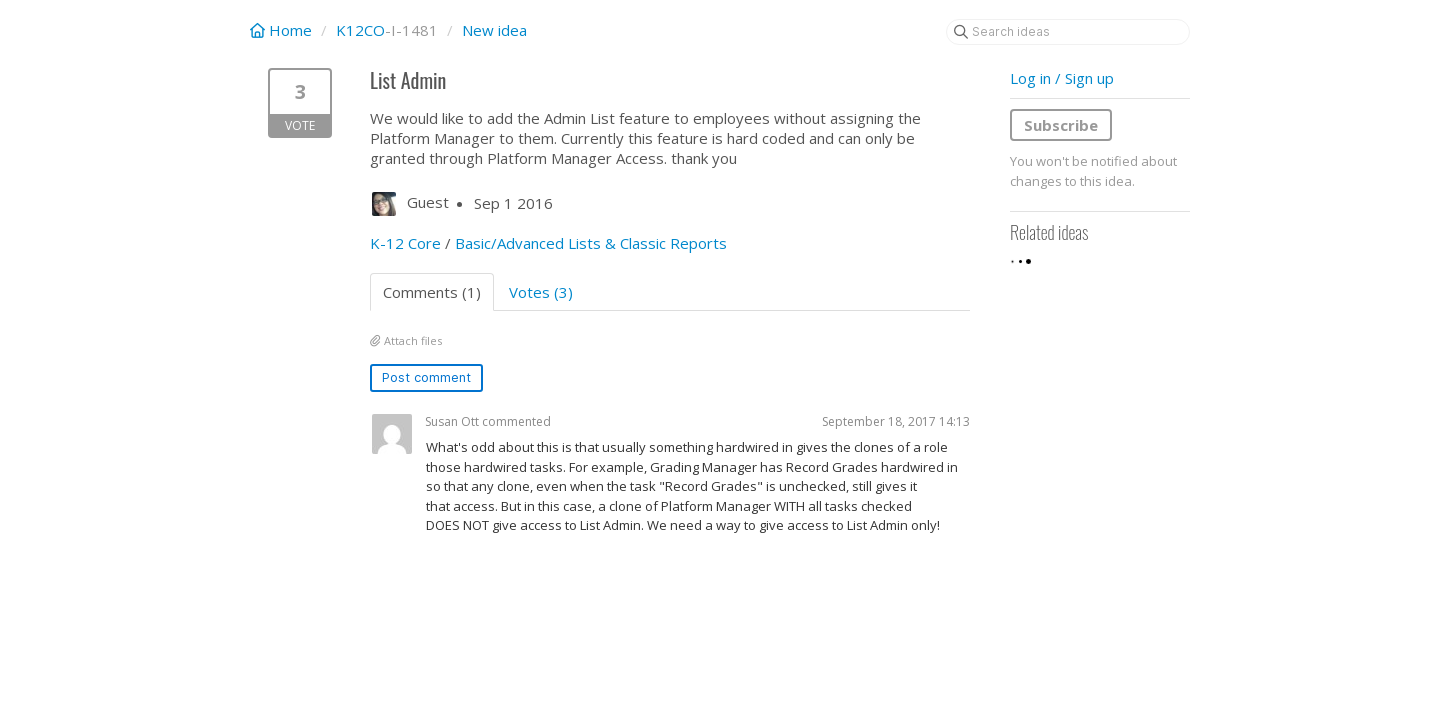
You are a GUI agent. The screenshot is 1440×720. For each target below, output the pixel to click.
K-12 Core (405, 243)
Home (283, 30)
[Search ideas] (1068, 32)
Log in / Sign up (1062, 78)
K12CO (360, 30)
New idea (494, 30)
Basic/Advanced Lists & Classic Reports (591, 243)
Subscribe (1061, 125)
